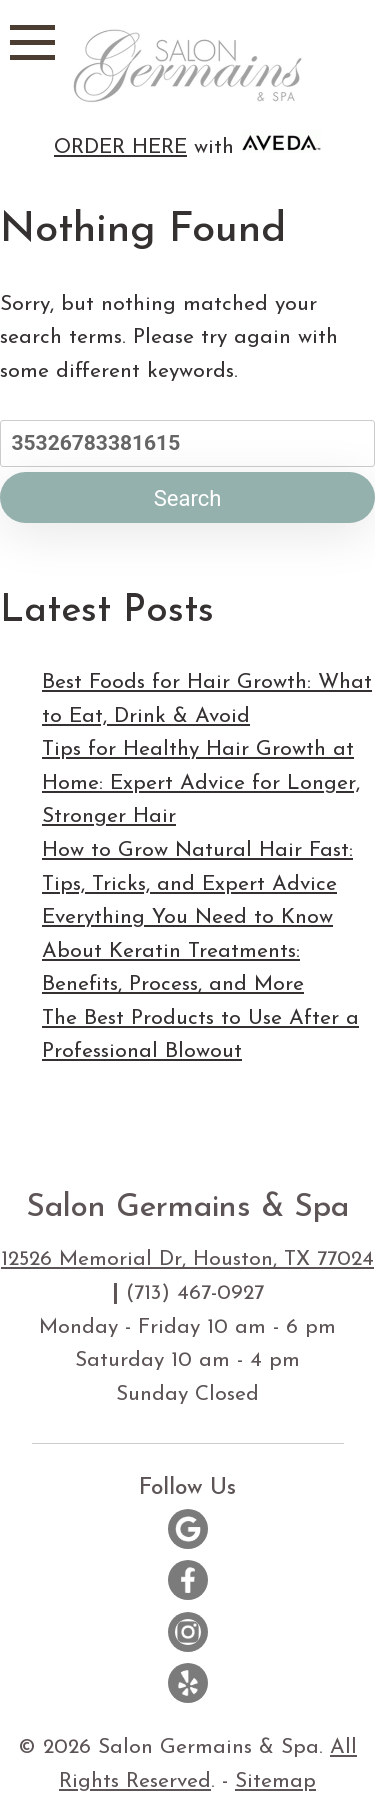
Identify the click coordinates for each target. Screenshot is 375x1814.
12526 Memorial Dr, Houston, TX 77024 (187, 1259)
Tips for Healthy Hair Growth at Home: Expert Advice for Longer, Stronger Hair (201, 783)
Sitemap (275, 1781)
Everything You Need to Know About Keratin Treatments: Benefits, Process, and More (187, 951)
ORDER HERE (120, 147)
